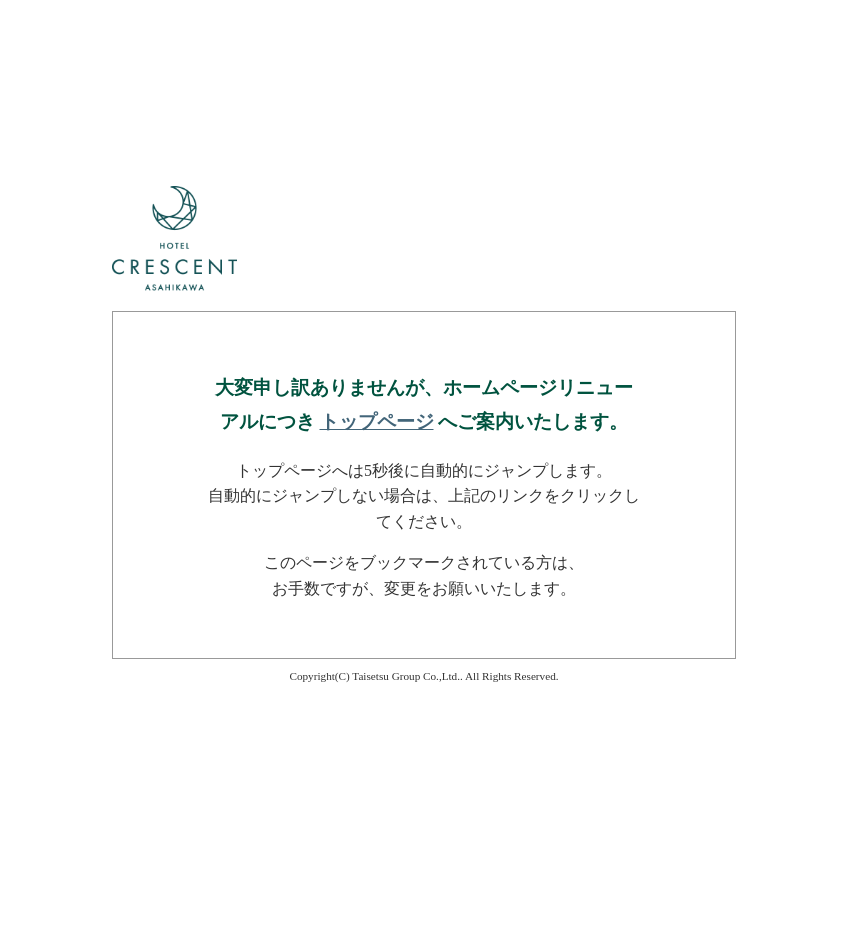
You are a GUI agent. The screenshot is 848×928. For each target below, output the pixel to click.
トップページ (377, 421)
